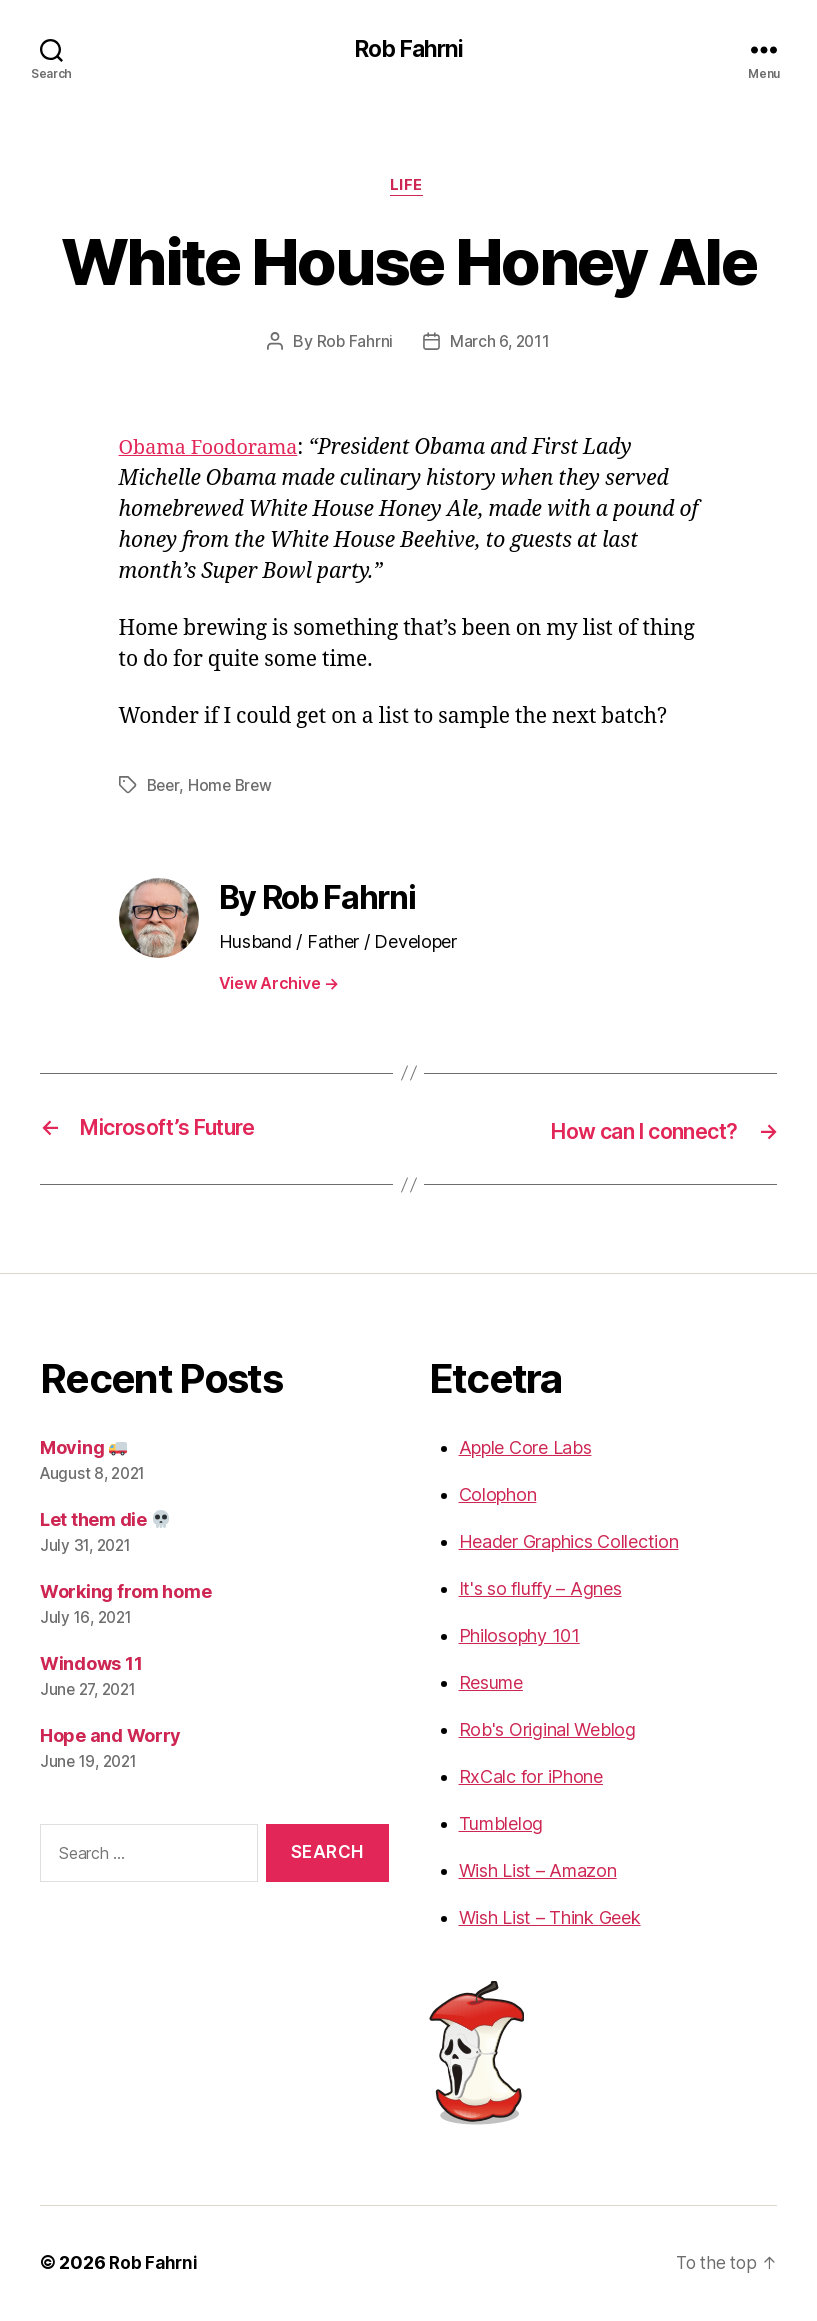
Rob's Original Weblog (547, 1731)
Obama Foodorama (214, 451)
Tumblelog (501, 1825)
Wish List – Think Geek (550, 1919)
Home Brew (233, 789)
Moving (83, 1449)
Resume (491, 1684)
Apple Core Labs (525, 1449)
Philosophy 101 (519, 1637)
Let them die (105, 1521)
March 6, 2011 (500, 345)
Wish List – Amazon (538, 1872)
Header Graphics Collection (569, 1543)
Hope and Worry (110, 1737)
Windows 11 (91, 1665)
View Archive (279, 986)
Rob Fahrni (408, 50)
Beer (164, 789)
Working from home (125, 1593)
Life (408, 189)
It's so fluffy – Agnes (540, 1590)
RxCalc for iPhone (531, 1778)
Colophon (498, 1496)
